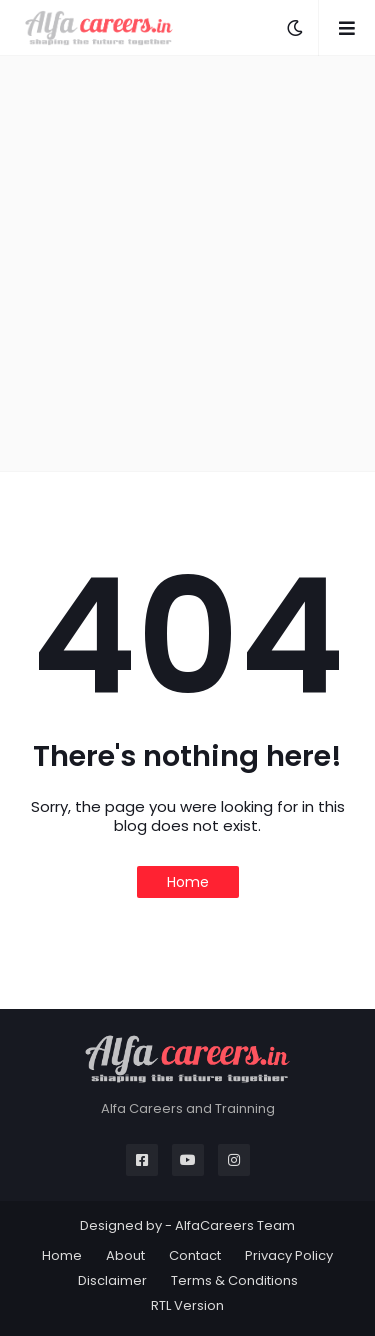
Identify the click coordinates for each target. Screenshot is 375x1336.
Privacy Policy (289, 1255)
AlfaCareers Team (235, 1225)
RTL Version (187, 1305)
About (125, 1255)
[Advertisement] (187, 263)
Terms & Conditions (234, 1280)
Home (188, 882)
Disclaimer (112, 1280)
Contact (195, 1255)
